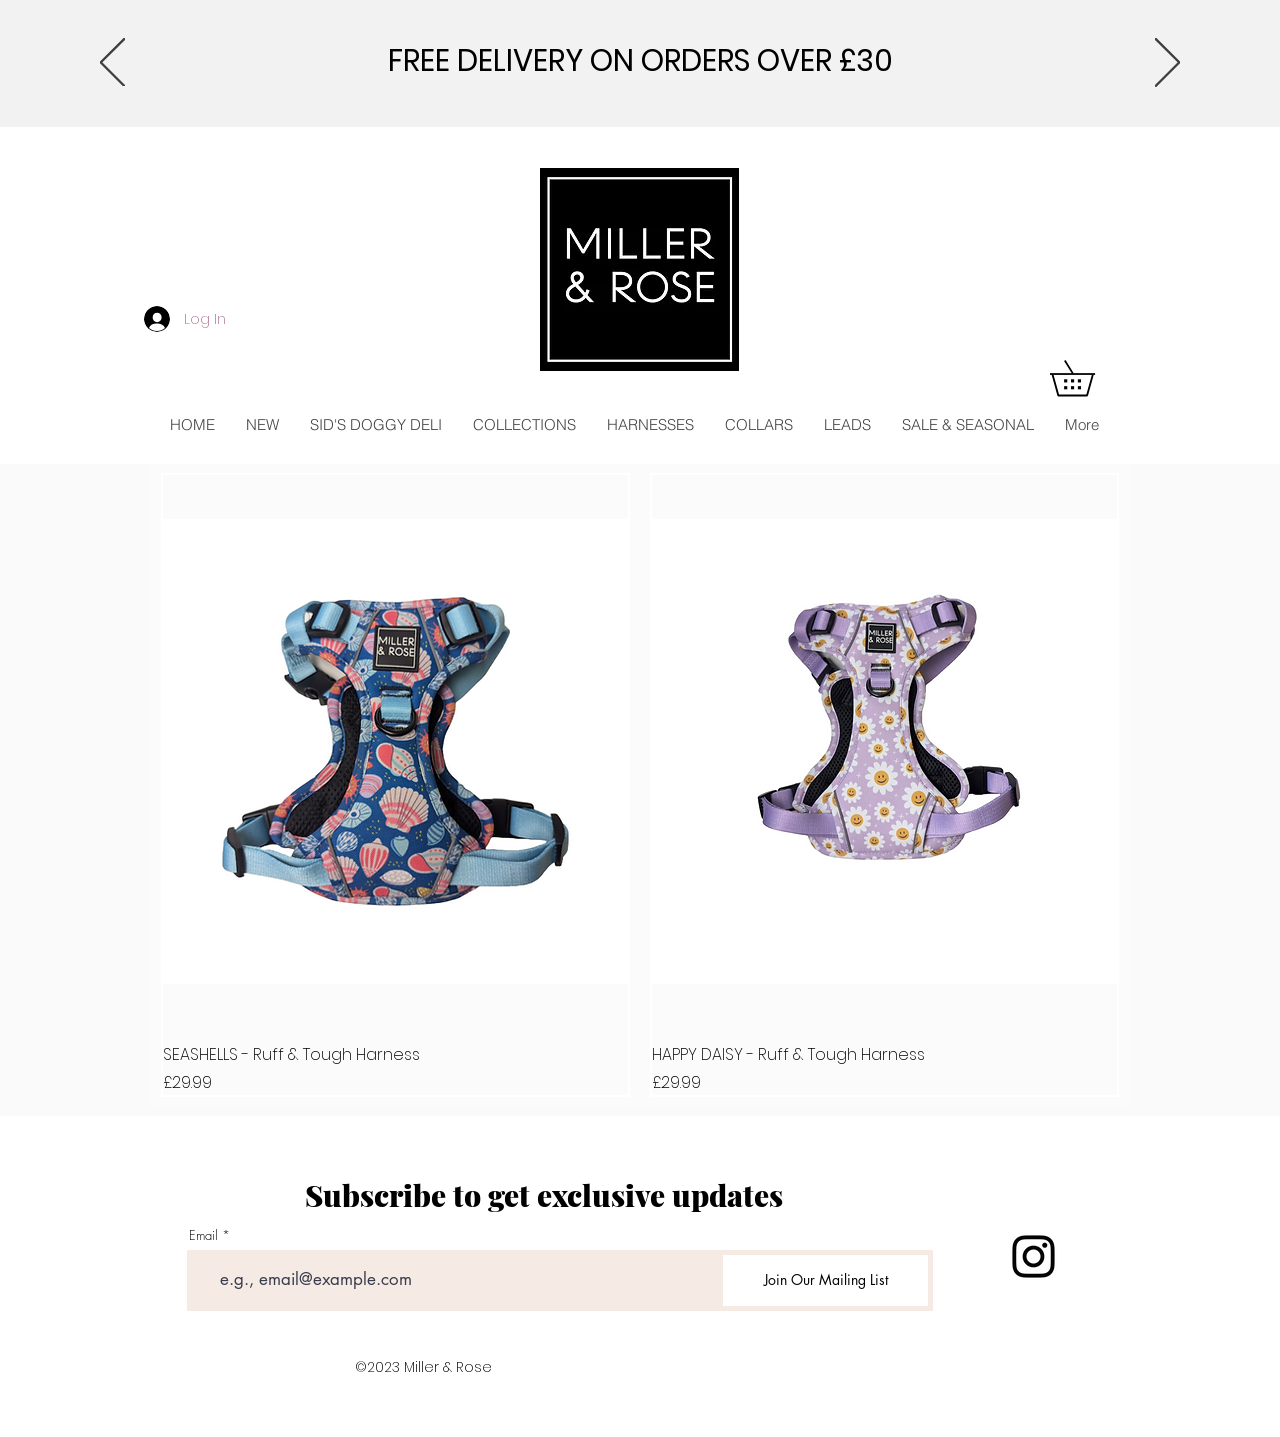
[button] (1089, 378)
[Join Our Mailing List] (825, 1280)
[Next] (1167, 64)
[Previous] (112, 64)
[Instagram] (1033, 1256)
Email (203, 1235)
